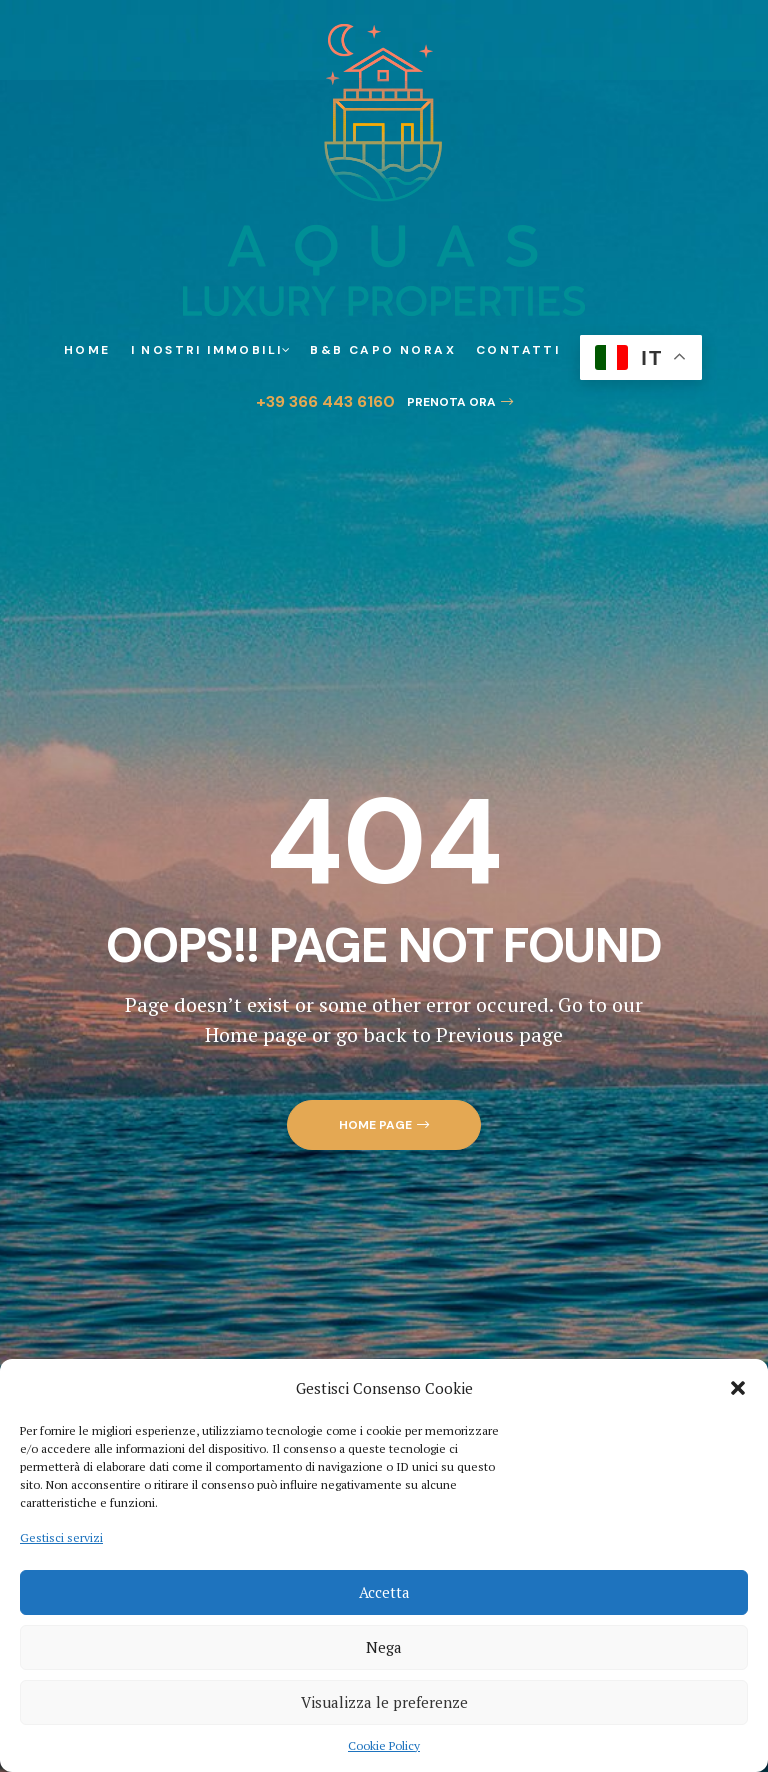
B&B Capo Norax (383, 350)
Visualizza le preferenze (384, 1702)
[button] (738, 1388)
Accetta (384, 1592)
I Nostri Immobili (211, 350)
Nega (384, 1647)
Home (87, 350)
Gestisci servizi (61, 1537)
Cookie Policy (384, 1745)
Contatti (518, 350)
